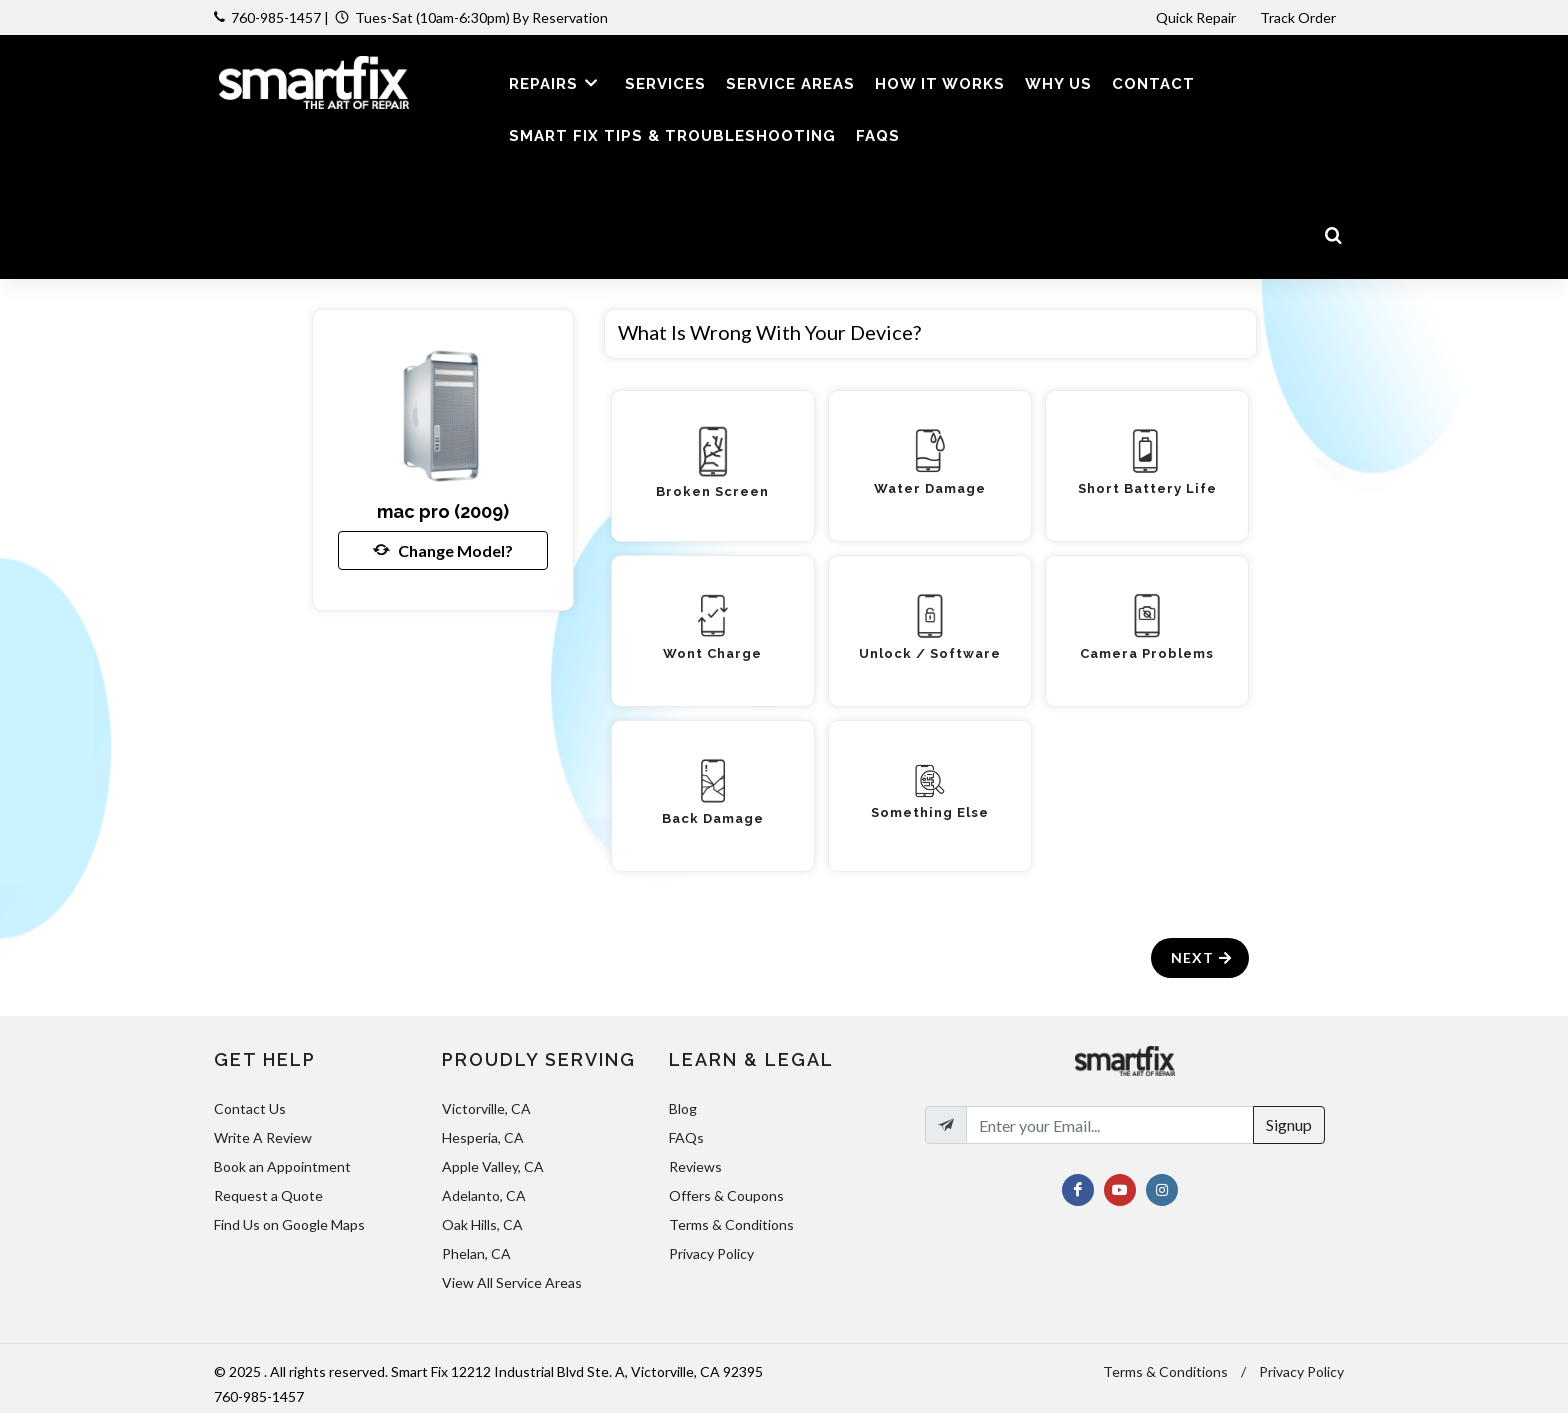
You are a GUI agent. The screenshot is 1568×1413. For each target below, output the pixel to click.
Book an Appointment (282, 1166)
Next (1202, 957)
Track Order (1299, 17)
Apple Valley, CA (493, 1166)
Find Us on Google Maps (289, 1224)
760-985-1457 (276, 17)
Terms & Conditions (731, 1224)
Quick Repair (1196, 17)
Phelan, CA (476, 1253)
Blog (683, 1108)
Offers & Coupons (726, 1195)
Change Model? (443, 550)
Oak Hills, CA (482, 1224)
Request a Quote (268, 1195)
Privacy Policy (711, 1253)
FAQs (686, 1137)
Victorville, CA (486, 1108)
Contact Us (250, 1108)
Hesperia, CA (483, 1137)
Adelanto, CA (484, 1195)
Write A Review (263, 1137)
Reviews (695, 1166)
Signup (1289, 1124)
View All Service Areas (512, 1282)
